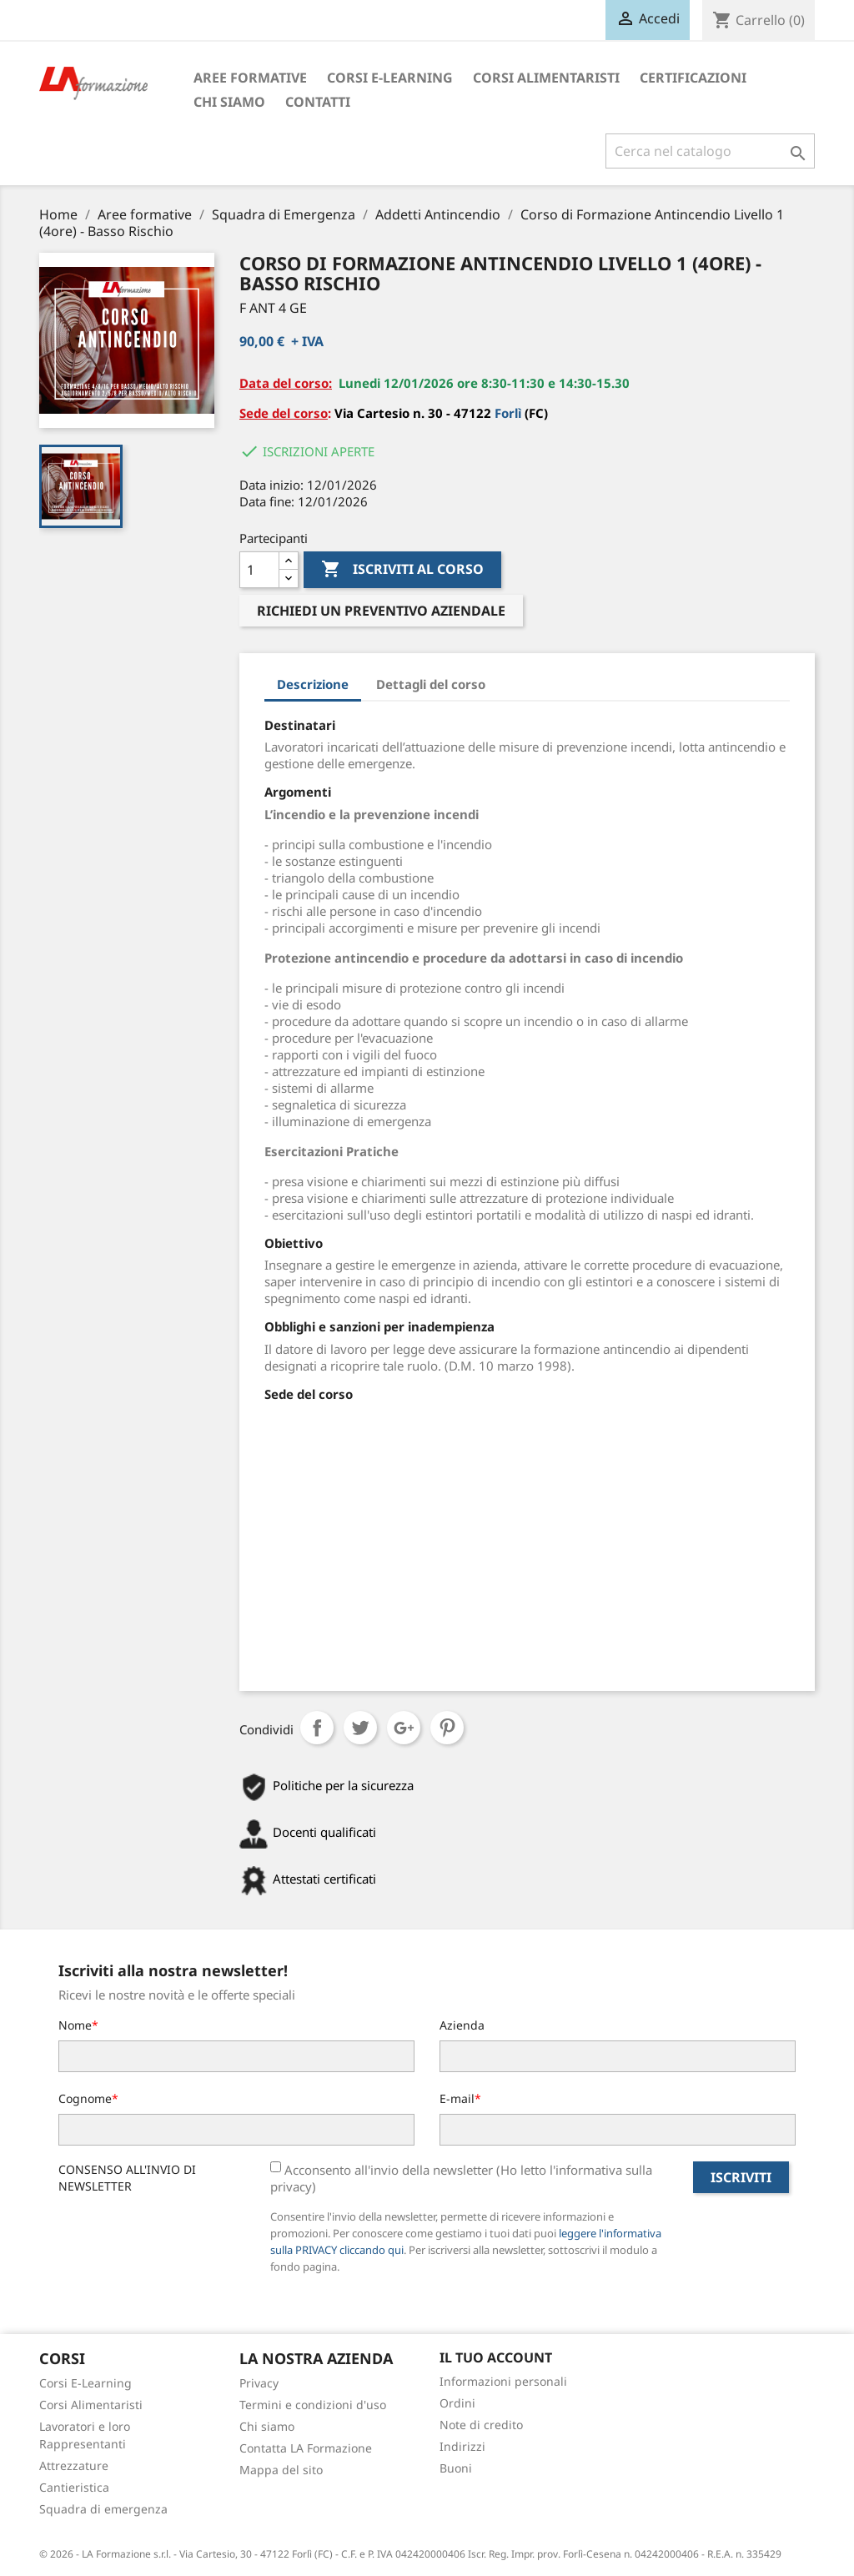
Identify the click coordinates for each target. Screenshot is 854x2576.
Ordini (457, 2403)
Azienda (462, 2025)
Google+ (403, 1727)
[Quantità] (259, 569)
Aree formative (250, 77)
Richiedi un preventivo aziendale (381, 610)
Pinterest (447, 1727)
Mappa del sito (281, 2470)
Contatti (317, 102)
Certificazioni (693, 77)
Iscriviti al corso (402, 570)
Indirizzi (462, 2446)
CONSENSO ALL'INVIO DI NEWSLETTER (127, 2177)
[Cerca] (710, 151)
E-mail (457, 2098)
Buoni (456, 2468)
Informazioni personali (503, 2381)
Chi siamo (229, 102)
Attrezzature (73, 2465)
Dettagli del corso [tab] (430, 684)
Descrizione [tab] (313, 684)
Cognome (85, 2098)
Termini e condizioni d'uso (312, 2404)
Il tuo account (496, 2357)
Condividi (317, 1727)
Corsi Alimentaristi (546, 77)
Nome (75, 2025)
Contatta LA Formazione (305, 2448)
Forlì (510, 413)
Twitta (360, 1727)
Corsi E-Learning (390, 77)
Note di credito (481, 2425)
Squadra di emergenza (103, 2509)
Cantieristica (74, 2487)
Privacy (259, 2383)
